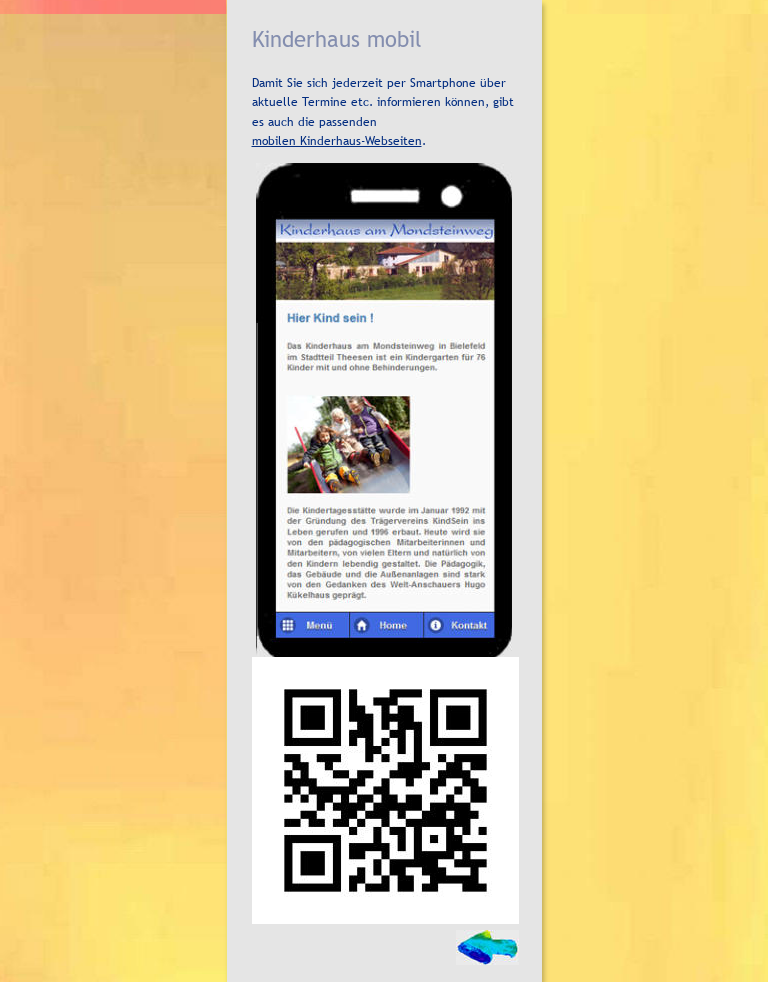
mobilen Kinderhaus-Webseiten (337, 141)
